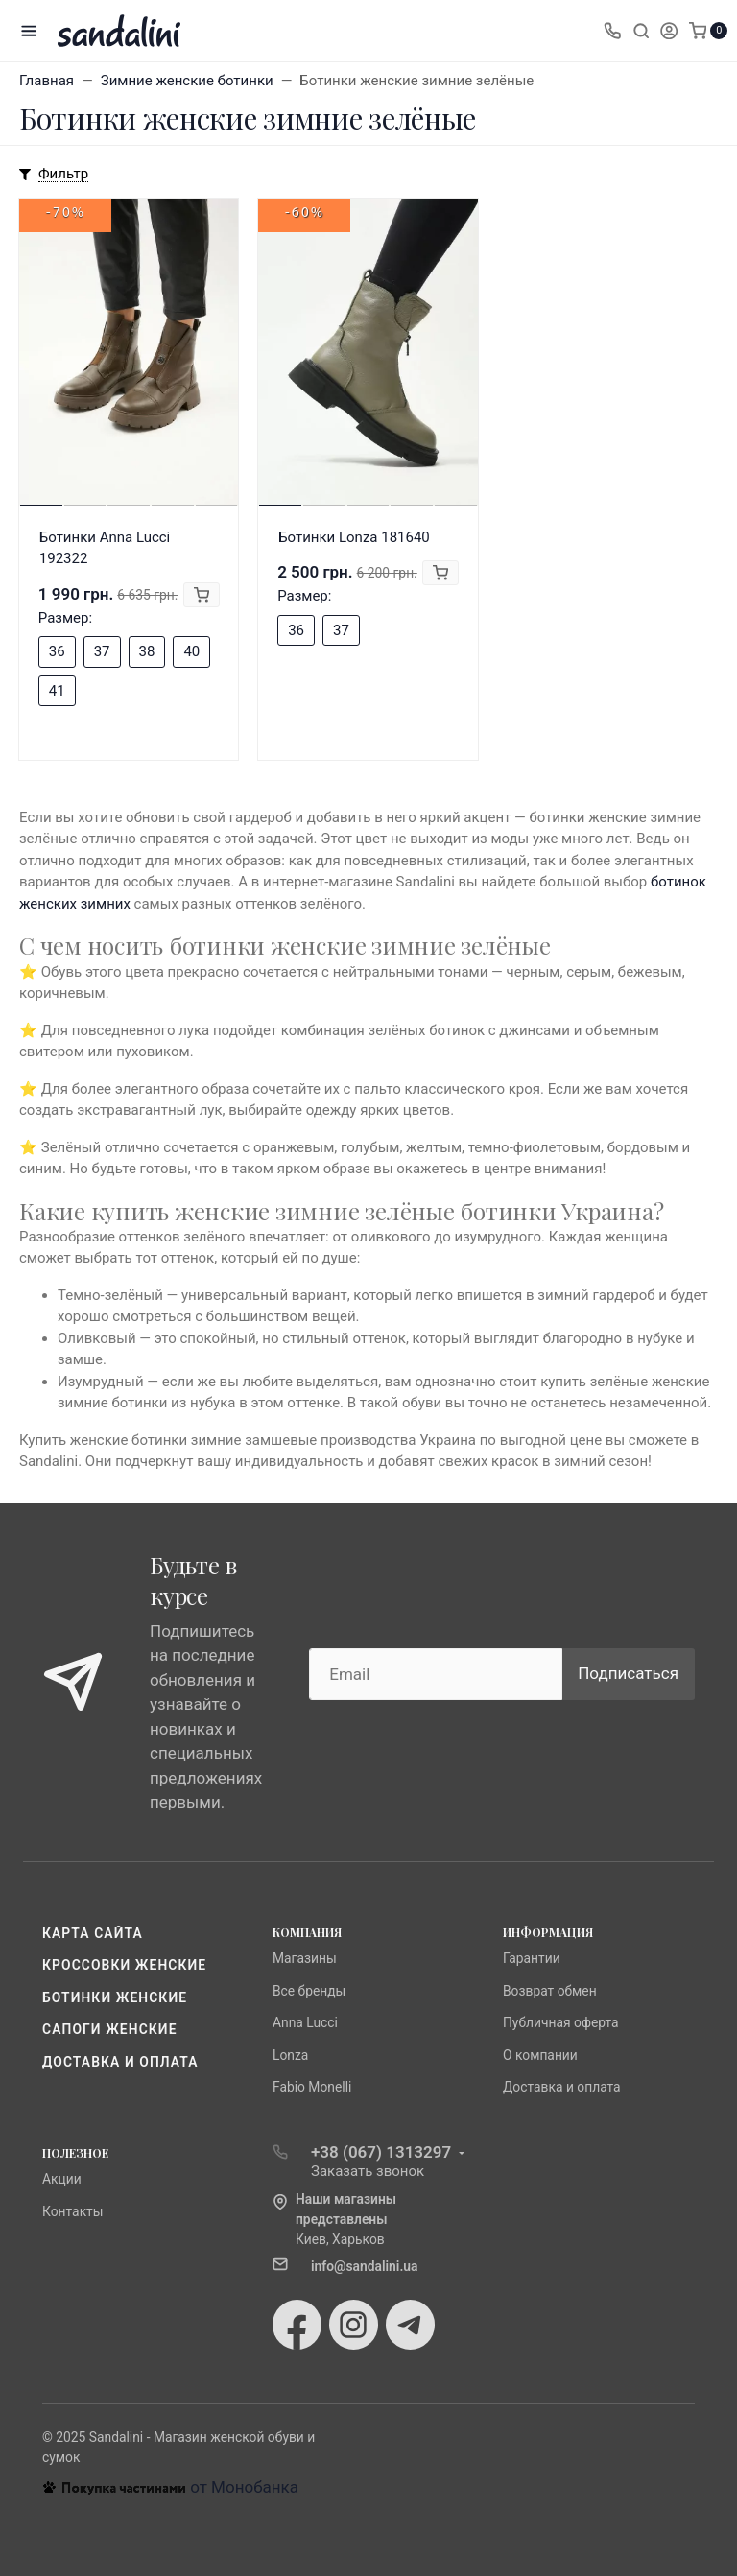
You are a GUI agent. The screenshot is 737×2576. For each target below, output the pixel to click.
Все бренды (309, 1990)
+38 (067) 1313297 (381, 2152)
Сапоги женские (110, 2029)
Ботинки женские (114, 1997)
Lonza (290, 2055)
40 (191, 651)
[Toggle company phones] (612, 30)
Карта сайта (92, 1933)
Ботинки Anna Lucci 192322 (104, 548)
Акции (62, 2178)
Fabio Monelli (312, 2086)
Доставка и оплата (120, 2061)
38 (147, 651)
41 (57, 690)
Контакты (73, 2211)
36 (57, 651)
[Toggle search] (641, 30)
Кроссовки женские (124, 1965)
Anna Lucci (305, 2022)
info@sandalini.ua (364, 2266)
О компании (540, 2055)
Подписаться (628, 1673)
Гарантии (531, 1958)
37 (102, 651)
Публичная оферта (561, 2022)
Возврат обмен (550, 1990)
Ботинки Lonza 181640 (354, 537)
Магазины (305, 1958)
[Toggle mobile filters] (53, 174)
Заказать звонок (367, 2171)
